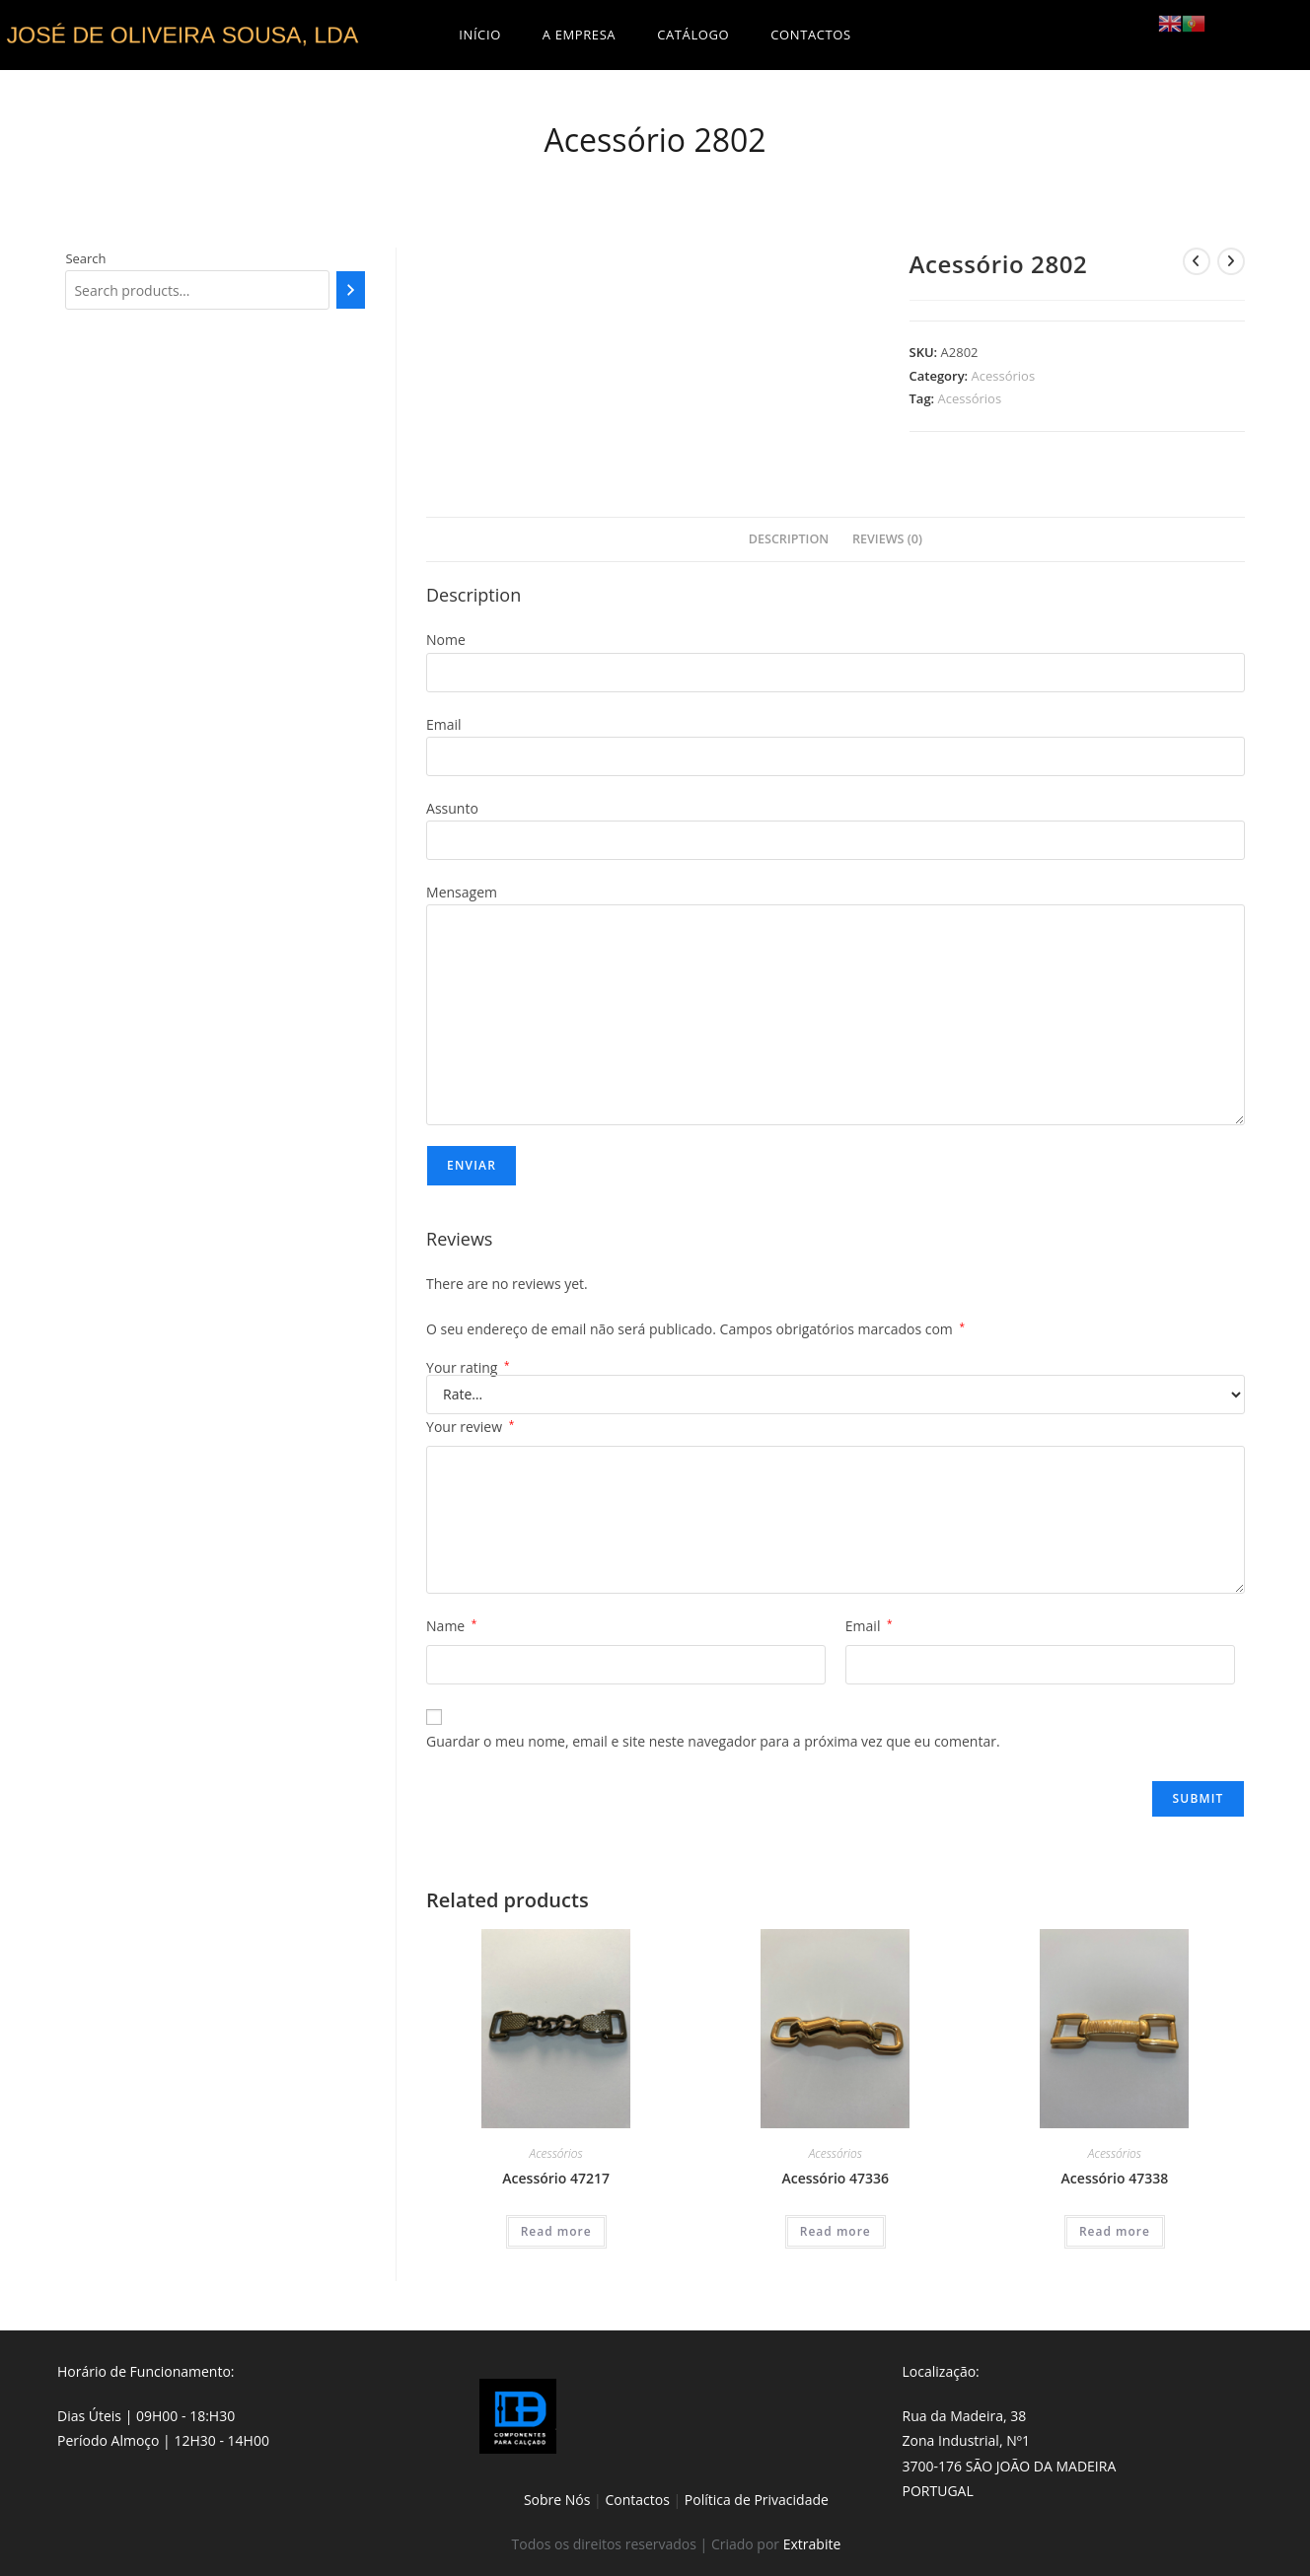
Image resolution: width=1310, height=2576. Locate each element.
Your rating (468, 1368)
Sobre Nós (557, 2499)
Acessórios (1004, 376)
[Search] (350, 290)
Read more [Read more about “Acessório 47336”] (835, 2231)
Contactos (637, 2499)
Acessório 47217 (556, 2178)
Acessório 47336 (835, 2178)
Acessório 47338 (1115, 2178)
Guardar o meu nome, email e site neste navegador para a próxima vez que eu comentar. (713, 1741)
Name (451, 1625)
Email (869, 1625)
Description (789, 539)
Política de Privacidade (757, 2499)
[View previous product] (1196, 261)
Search (85, 258)
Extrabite (812, 2544)
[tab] (789, 540)
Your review (470, 1426)
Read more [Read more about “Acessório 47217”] (556, 2231)
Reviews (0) (887, 539)
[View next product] (1231, 261)
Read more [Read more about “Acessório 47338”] (1114, 2231)
